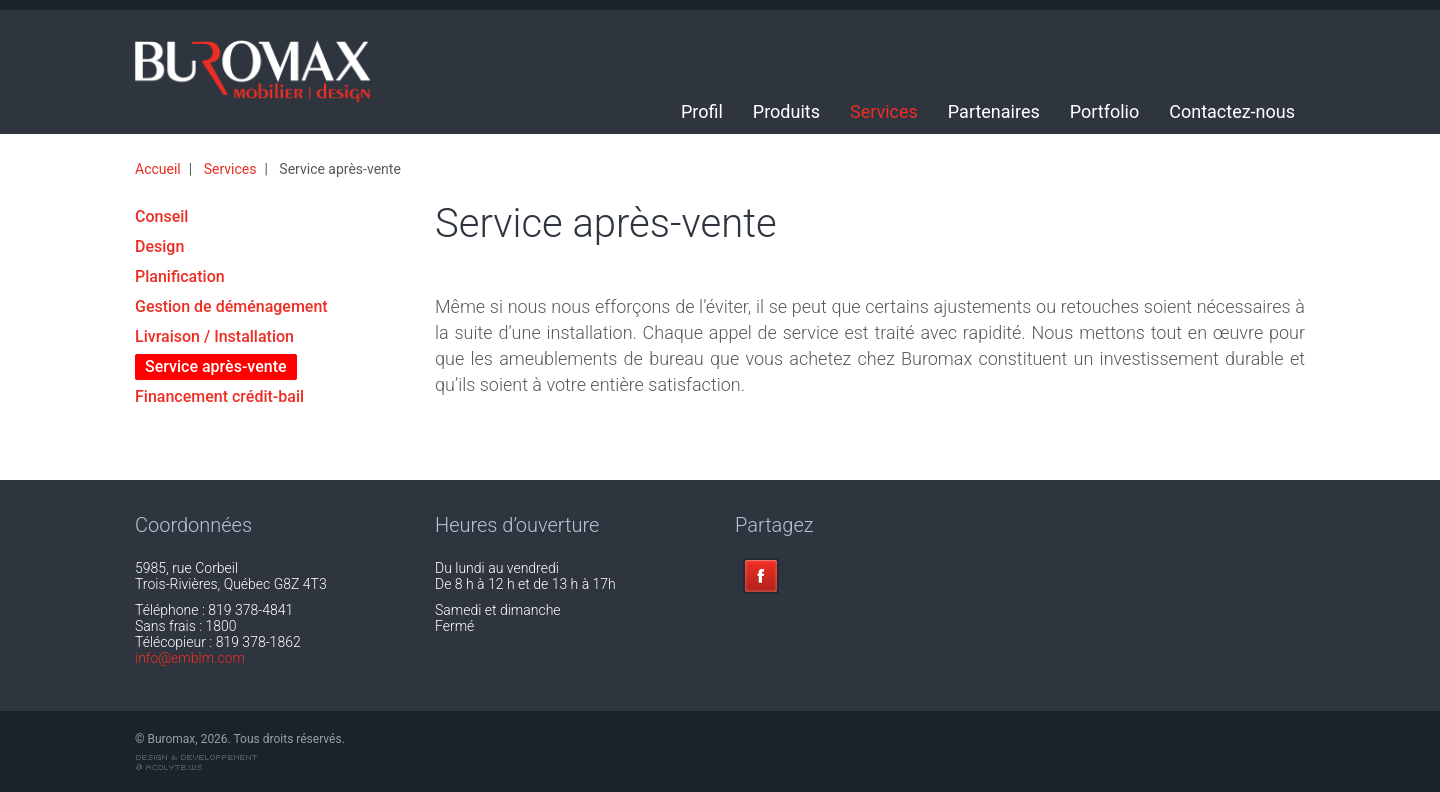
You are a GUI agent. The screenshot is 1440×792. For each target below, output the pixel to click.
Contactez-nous (1232, 111)
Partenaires (994, 111)
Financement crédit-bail (219, 396)
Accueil (158, 169)
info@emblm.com (190, 658)
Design (159, 246)
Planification (180, 276)
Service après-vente (216, 366)
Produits (786, 111)
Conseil (161, 216)
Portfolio (1104, 111)
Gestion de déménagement (231, 306)
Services (884, 111)
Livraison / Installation (214, 336)
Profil (702, 111)
